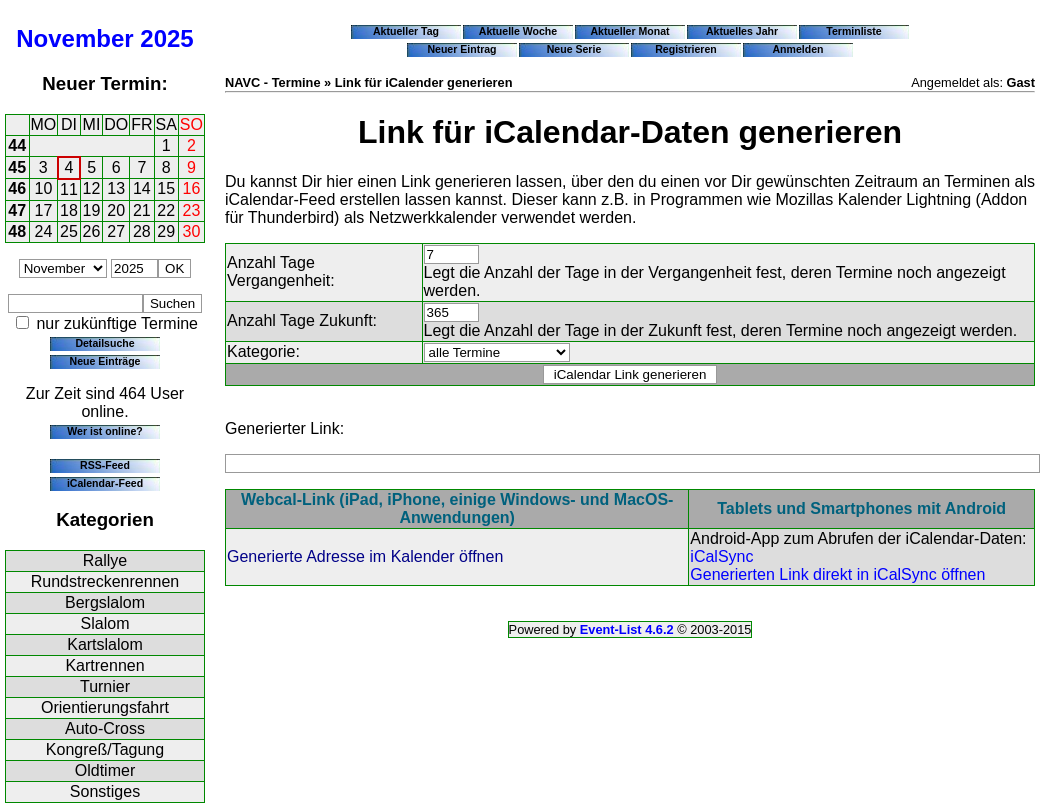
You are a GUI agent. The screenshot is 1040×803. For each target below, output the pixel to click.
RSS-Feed (105, 465)
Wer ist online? (104, 431)
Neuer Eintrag (461, 49)
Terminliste (853, 31)
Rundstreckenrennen (105, 581)
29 (166, 231)
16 (192, 188)
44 (17, 145)
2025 (166, 38)
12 (92, 188)
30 (192, 231)
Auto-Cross (105, 728)
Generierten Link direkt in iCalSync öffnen (837, 574)
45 (17, 167)
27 (116, 231)
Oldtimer (105, 770)
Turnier (105, 686)
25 (69, 231)
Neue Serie (574, 49)
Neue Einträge (105, 361)
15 (166, 188)
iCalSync (721, 556)
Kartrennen (104, 665)
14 (142, 188)
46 (17, 188)
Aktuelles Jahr (742, 31)
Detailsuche (104, 343)
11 (69, 189)
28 (142, 231)
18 (69, 210)
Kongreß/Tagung (105, 749)
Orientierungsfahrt (105, 707)
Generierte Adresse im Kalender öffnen (365, 556)
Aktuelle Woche (518, 31)
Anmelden (798, 49)
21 (142, 210)
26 (92, 231)
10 (44, 188)
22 (166, 210)
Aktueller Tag (406, 31)
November (74, 38)
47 (17, 210)
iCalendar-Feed (105, 483)
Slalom (105, 623)
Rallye (105, 560)
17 (44, 210)
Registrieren (686, 49)
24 (44, 231)
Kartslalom (105, 644)
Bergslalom (105, 602)
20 (116, 210)
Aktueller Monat (629, 31)
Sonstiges (105, 791)
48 (17, 231)
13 (116, 188)
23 (192, 210)
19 (92, 210)
